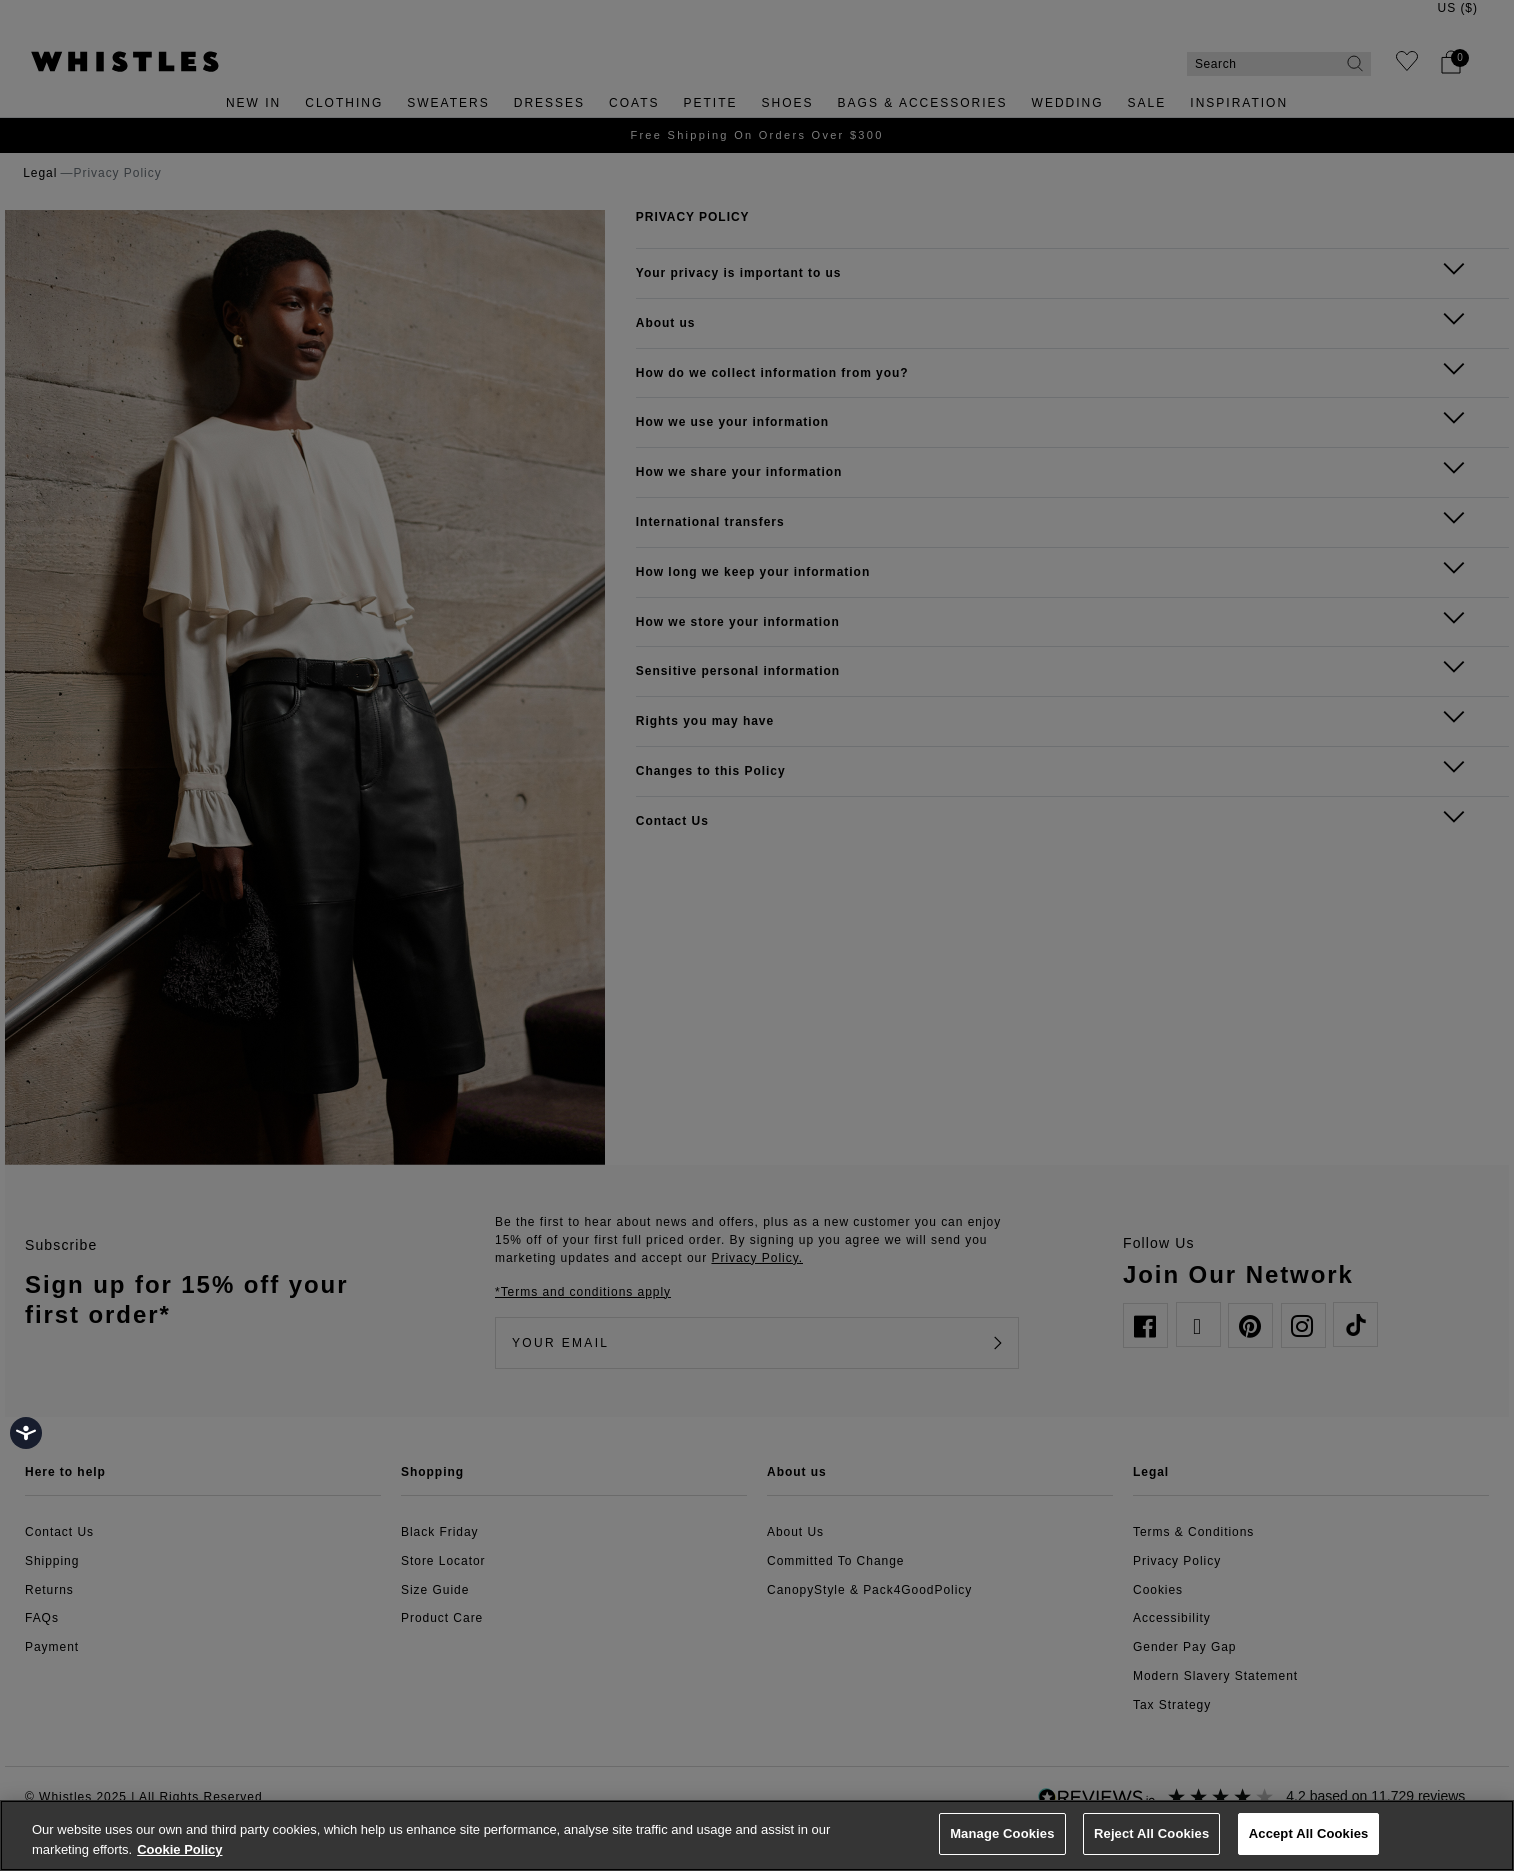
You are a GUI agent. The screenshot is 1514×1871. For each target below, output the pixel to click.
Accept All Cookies (1309, 1833)
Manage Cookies (1002, 1833)
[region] (757, 1835)
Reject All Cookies (1151, 1833)
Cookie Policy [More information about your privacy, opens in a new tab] (179, 1849)
